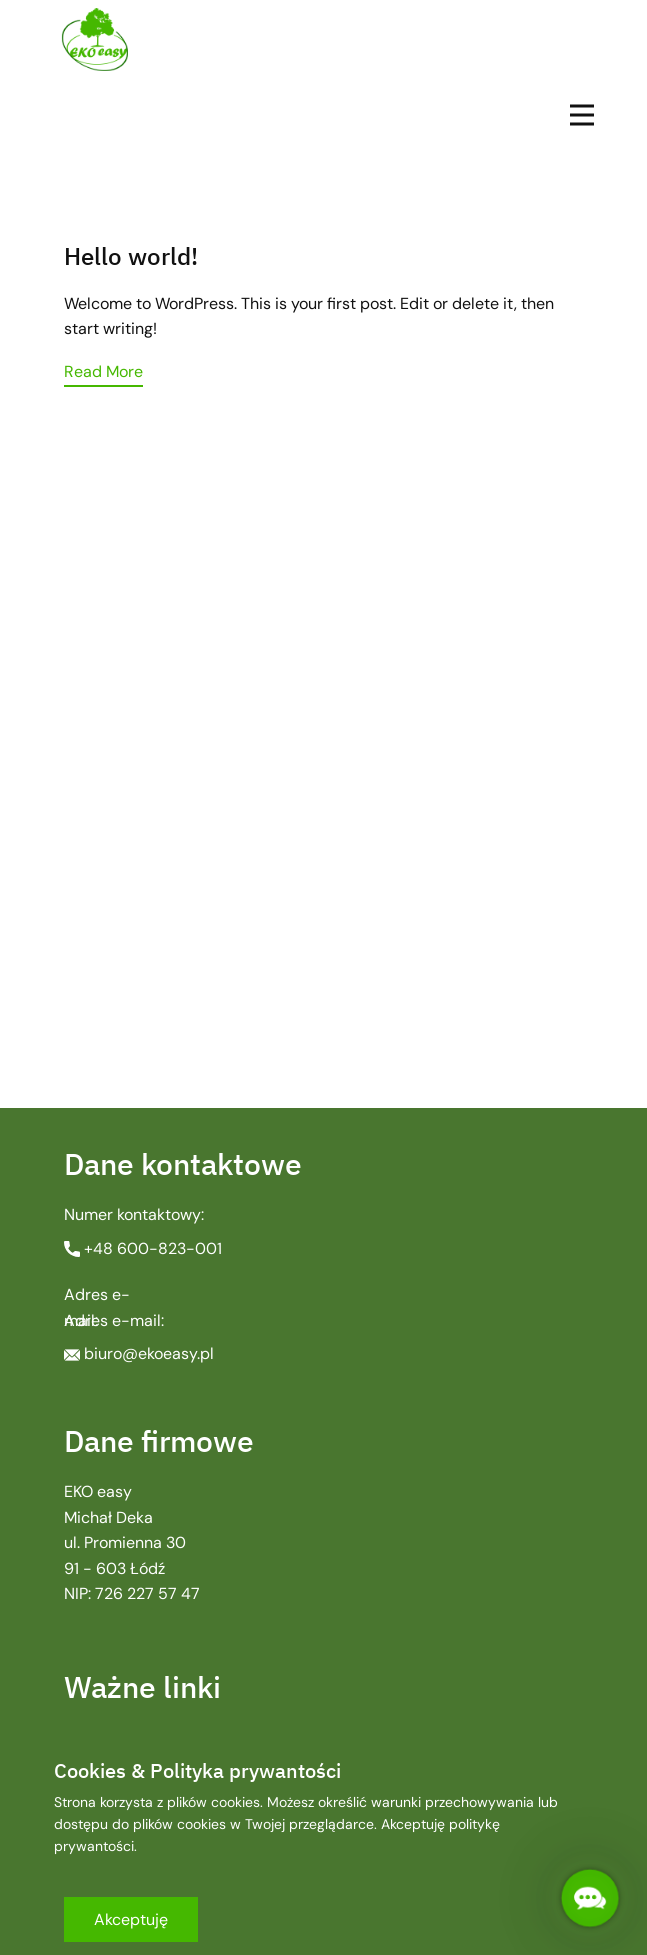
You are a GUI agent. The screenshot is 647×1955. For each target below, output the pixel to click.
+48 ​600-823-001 (143, 1249)
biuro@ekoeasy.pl (139, 1353)
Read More (103, 371)
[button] (590, 1898)
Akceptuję (131, 1919)
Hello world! (131, 256)
